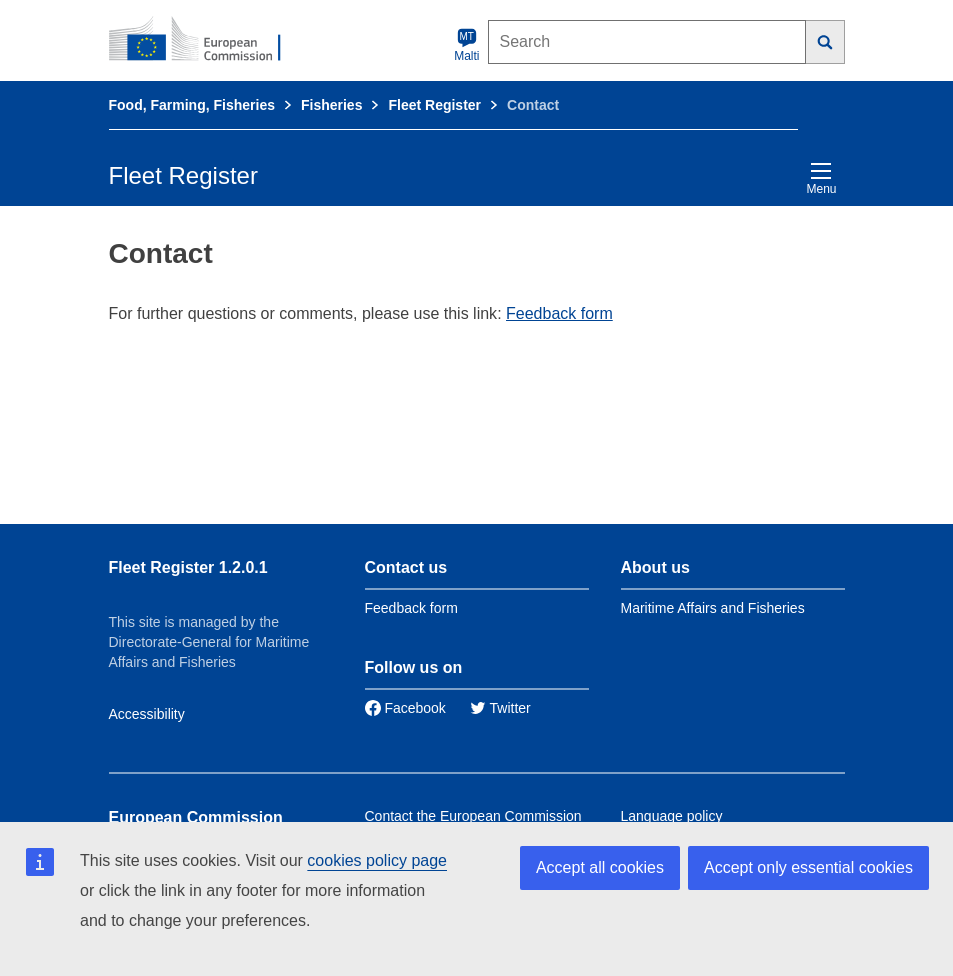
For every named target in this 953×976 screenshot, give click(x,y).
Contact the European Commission (473, 816)
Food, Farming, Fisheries (192, 105)
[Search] (825, 42)
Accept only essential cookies (808, 867)
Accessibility (147, 714)
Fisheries (331, 105)
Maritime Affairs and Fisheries (713, 608)
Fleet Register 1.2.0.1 (188, 567)
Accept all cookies (600, 867)
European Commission (196, 817)
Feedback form (559, 313)
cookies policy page (377, 860)
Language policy (672, 816)
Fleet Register (434, 105)
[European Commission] (206, 40)
